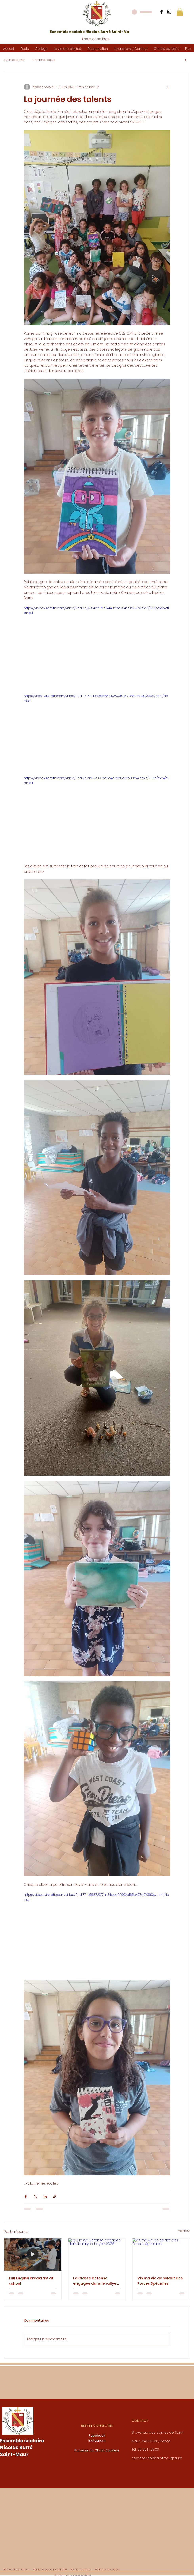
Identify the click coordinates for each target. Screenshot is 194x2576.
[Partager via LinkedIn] (45, 2196)
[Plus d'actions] (167, 87)
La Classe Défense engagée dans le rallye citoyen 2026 (94, 2281)
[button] (179, 12)
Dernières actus (43, 60)
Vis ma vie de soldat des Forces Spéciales (160, 2281)
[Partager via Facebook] (26, 2196)
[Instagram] (169, 12)
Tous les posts (14, 60)
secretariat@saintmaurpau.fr (157, 2458)
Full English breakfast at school (31, 2281)
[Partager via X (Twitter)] (35, 2196)
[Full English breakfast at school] (32, 2254)
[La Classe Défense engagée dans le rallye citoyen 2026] (97, 2254)
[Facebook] (161, 12)
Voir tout (184, 2231)
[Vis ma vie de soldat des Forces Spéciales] (161, 2254)
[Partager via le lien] (55, 2196)
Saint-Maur (14, 2454)
